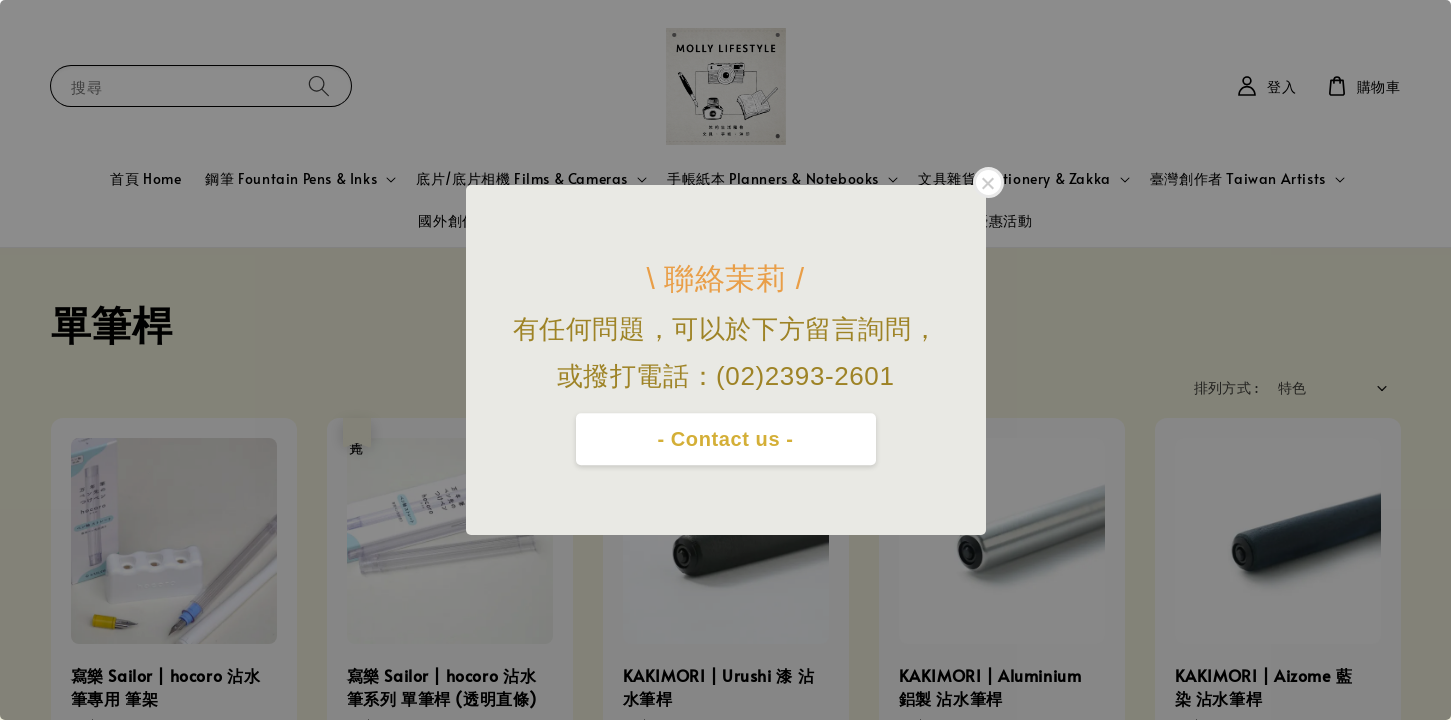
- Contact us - (725, 439)
